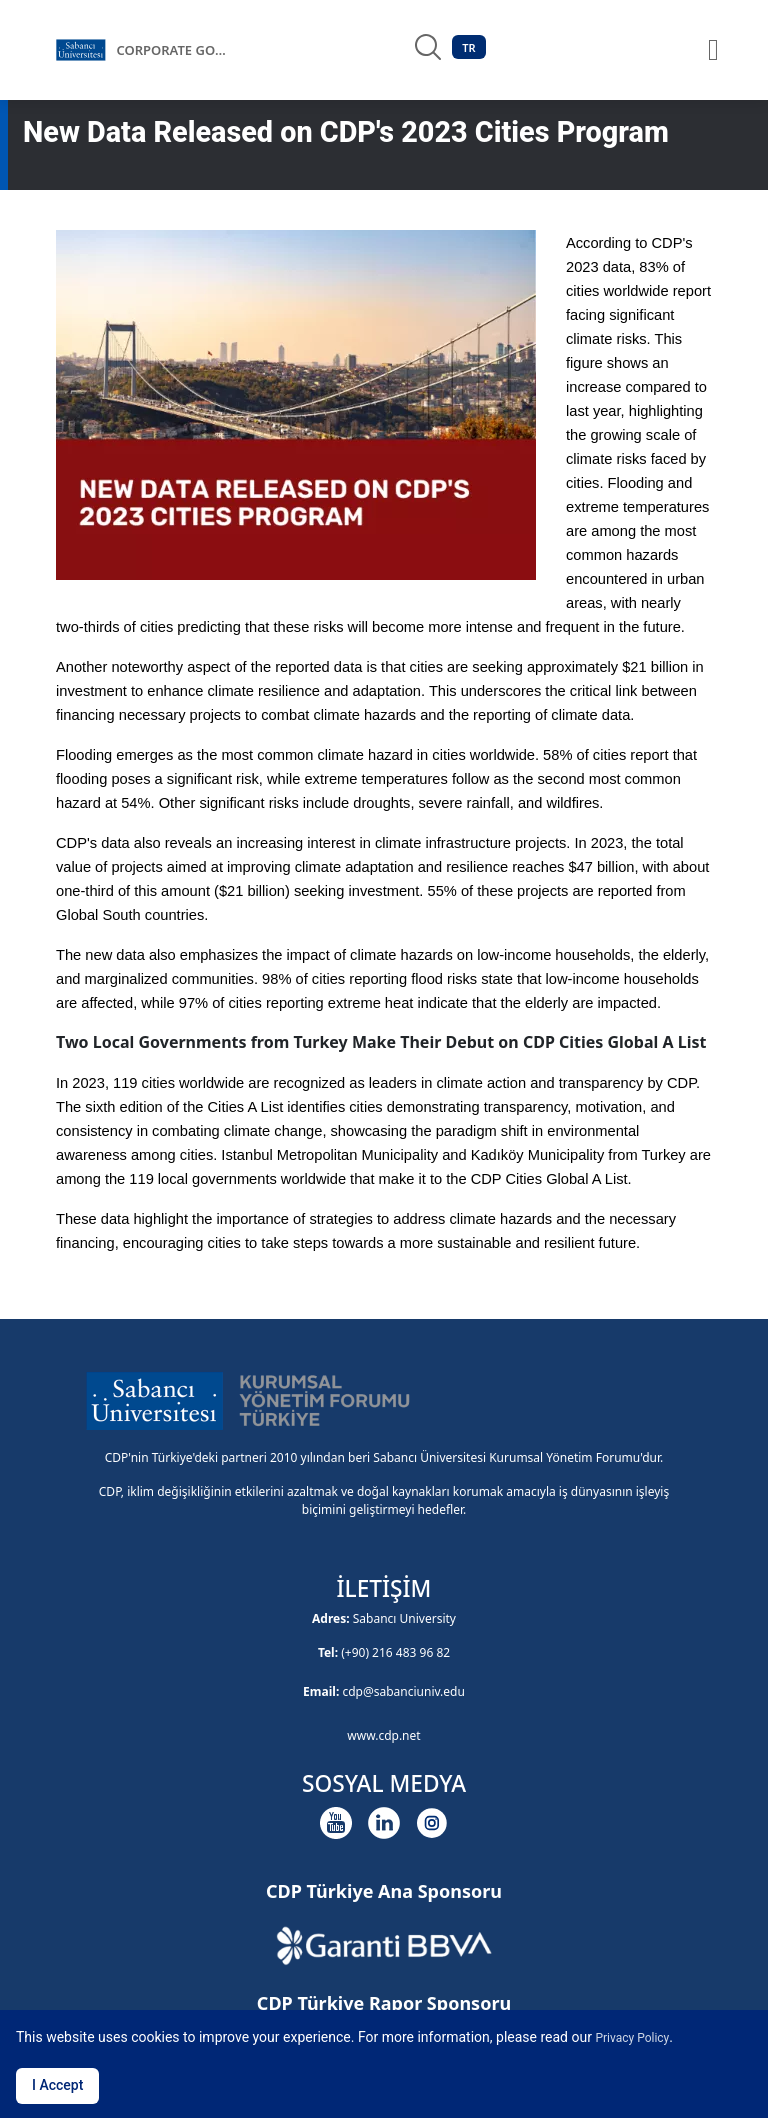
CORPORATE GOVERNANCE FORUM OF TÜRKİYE (176, 50)
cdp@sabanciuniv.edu (403, 1691)
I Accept (57, 2085)
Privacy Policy (632, 2038)
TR (468, 47)
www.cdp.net (383, 1735)
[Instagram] (432, 1823)
